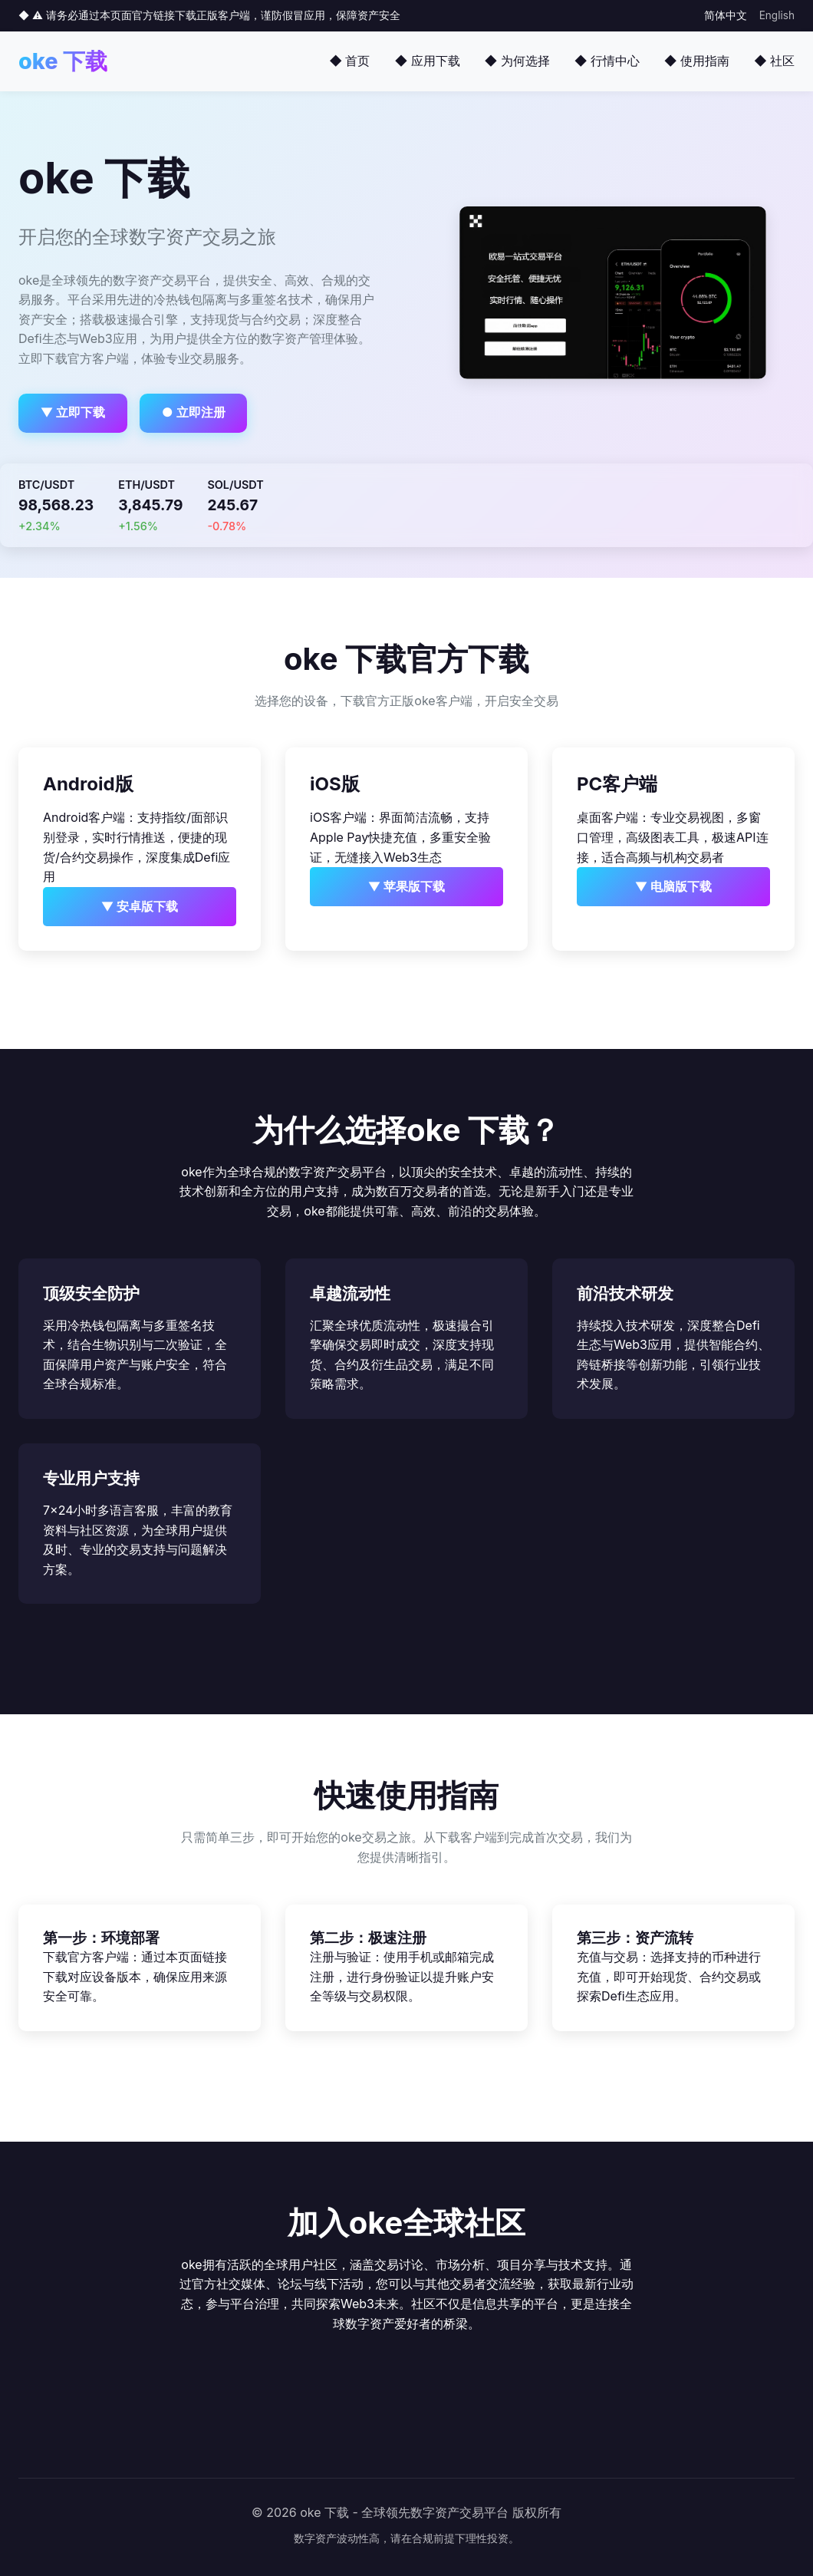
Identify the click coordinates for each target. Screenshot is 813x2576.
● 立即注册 (193, 412)
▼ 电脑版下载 (674, 886)
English (777, 15)
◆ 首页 (349, 60)
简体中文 (725, 15)
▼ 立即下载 (73, 412)
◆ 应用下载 (426, 60)
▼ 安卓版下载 (140, 906)
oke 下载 (62, 61)
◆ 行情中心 (607, 60)
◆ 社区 (774, 60)
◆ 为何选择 (517, 60)
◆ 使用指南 (696, 60)
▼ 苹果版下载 (407, 886)
